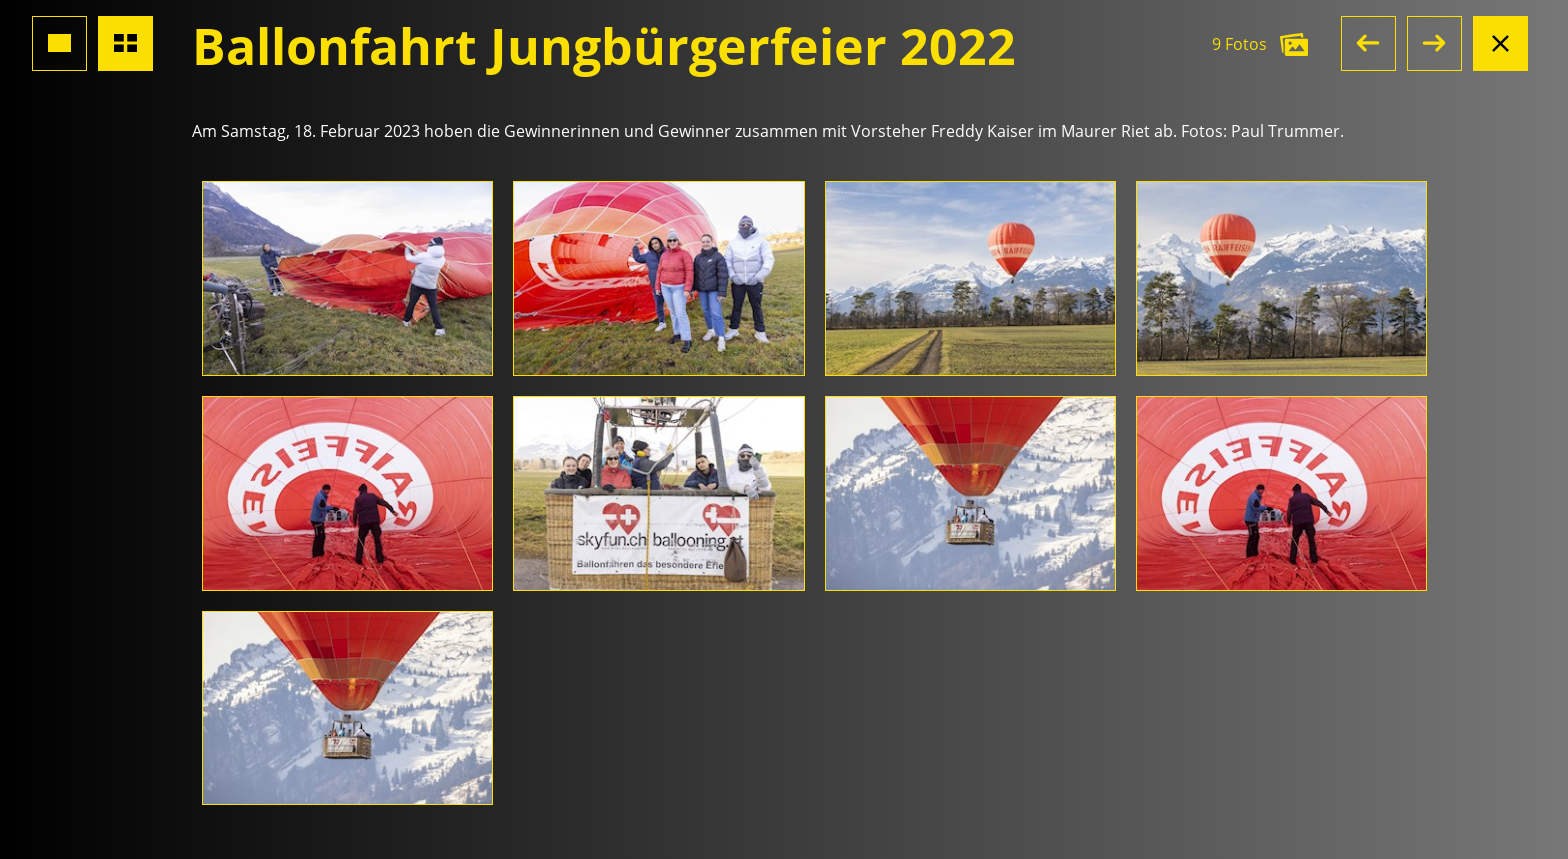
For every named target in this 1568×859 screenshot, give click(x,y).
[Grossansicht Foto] (59, 43)
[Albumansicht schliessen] (1500, 43)
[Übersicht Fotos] (125, 43)
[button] (1368, 43)
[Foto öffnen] (347, 278)
